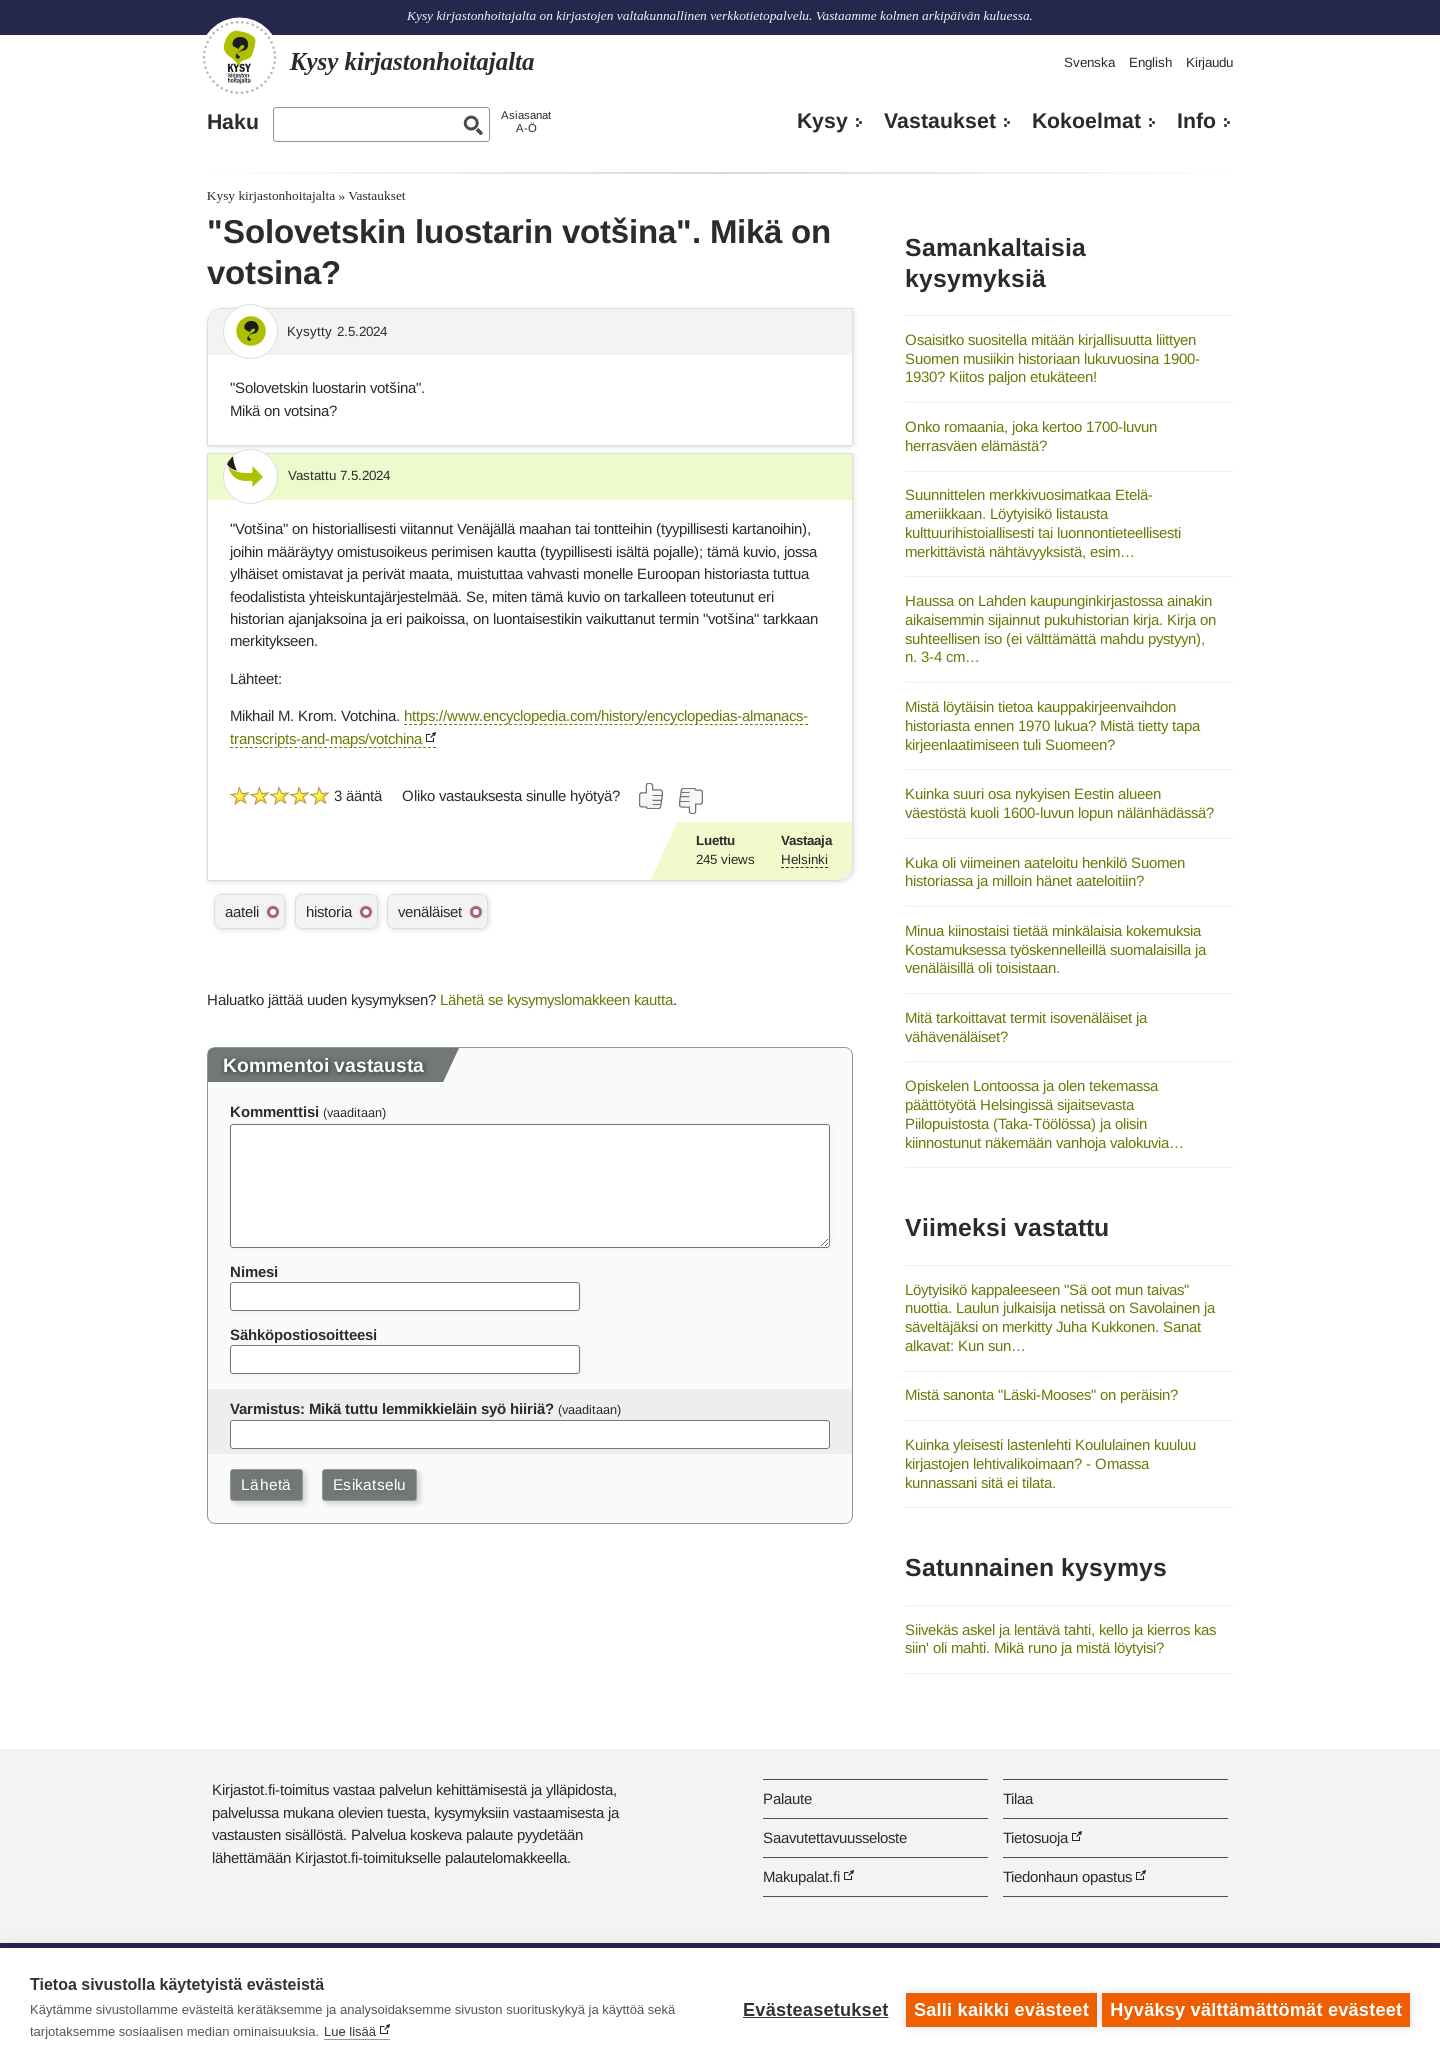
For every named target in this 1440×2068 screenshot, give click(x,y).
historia (329, 911)
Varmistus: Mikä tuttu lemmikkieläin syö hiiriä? (392, 1408)
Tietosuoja (1035, 1837)
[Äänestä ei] (690, 801)
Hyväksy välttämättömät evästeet (1256, 2008)
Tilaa (1018, 1798)
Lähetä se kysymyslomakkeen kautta (556, 999)
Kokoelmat (1086, 121)
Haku (233, 122)
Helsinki (804, 859)
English (1150, 62)
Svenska (1089, 62)
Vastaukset (940, 121)
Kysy (822, 121)
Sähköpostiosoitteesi (303, 1334)
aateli (242, 911)
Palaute (787, 1798)
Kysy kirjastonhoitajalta (271, 195)
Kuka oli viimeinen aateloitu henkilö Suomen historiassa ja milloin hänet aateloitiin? (1045, 872)
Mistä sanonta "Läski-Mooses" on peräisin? (1041, 1394)
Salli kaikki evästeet (997, 2008)
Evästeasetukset (811, 2008)
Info (1196, 121)
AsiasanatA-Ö (526, 121)
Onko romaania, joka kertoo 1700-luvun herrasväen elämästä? (1031, 436)
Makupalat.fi (801, 1876)
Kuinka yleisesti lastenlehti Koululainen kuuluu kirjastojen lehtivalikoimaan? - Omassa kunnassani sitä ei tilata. (1050, 1463)
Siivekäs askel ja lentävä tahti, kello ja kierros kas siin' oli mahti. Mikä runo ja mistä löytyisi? (1060, 1639)
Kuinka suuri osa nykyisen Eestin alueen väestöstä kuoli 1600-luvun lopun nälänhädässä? (1059, 803)
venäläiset (430, 911)
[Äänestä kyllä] (652, 796)
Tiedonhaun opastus (1067, 1876)
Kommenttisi (274, 1111)
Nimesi (254, 1271)
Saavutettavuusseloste (835, 1837)
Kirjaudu (1209, 62)
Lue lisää (350, 2031)
